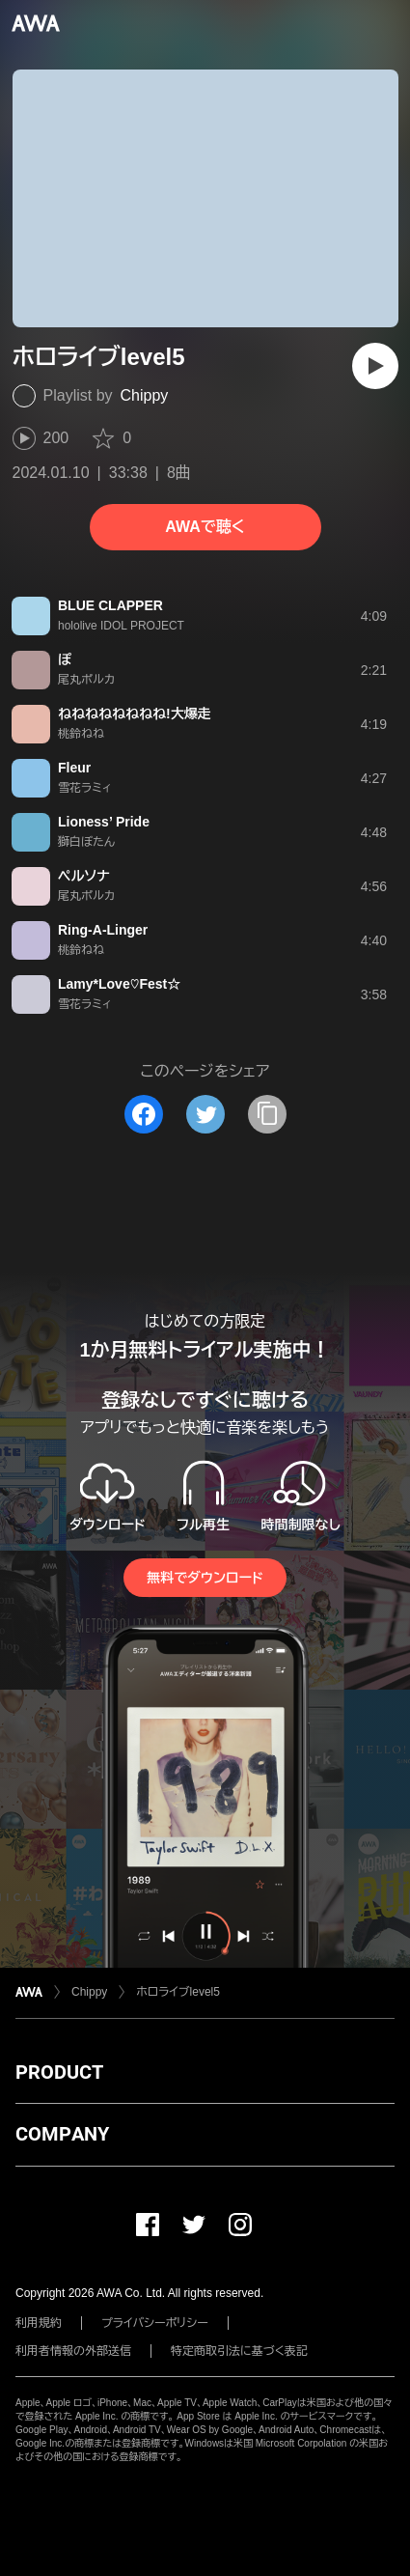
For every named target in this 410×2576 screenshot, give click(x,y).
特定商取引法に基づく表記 (239, 2351)
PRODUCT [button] (59, 2072)
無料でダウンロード (204, 1577)
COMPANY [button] (62, 2133)
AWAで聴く (204, 526)
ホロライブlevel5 (178, 1992)
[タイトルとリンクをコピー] (267, 1114)
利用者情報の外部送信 (73, 2351)
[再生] (375, 366)
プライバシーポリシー (154, 2323)
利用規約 (38, 2323)
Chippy (145, 395)
